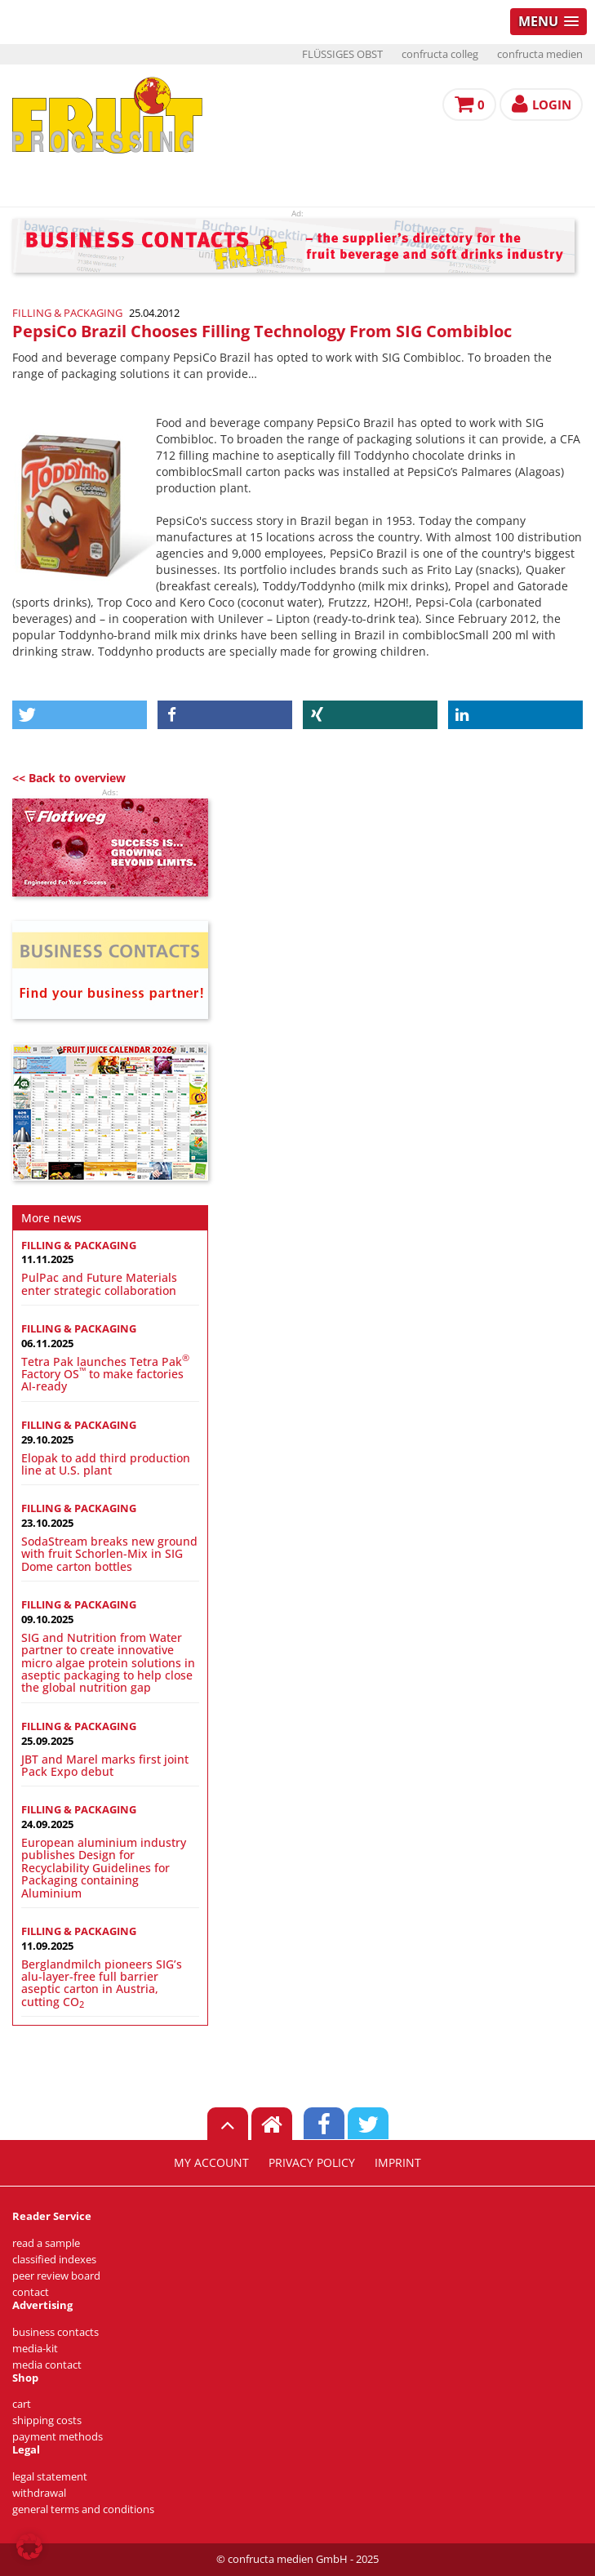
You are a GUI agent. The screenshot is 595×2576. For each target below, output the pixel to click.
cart (21, 2404)
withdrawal (39, 2493)
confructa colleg (440, 54)
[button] (79, 715)
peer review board (56, 2276)
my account (211, 2163)
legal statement (49, 2477)
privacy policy (312, 2163)
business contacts (55, 2332)
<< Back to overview (69, 777)
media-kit (35, 2349)
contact (30, 2292)
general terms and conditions (83, 2509)
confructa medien (540, 54)
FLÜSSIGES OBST (342, 54)
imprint (398, 2163)
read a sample (46, 2243)
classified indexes (54, 2260)
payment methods (57, 2437)
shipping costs (47, 2420)
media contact (47, 2365)
